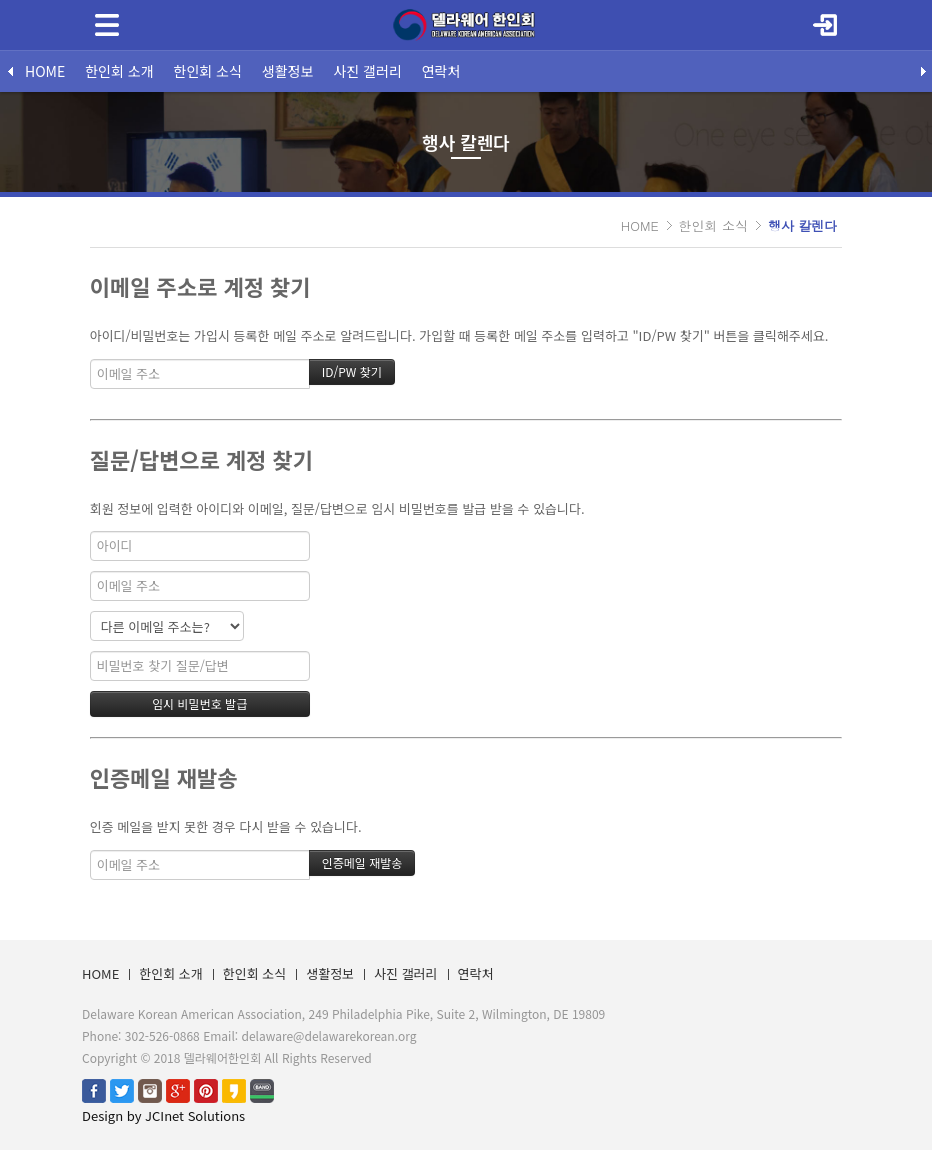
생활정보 (288, 71)
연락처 (441, 71)
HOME (45, 71)
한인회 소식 (208, 71)
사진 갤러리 (367, 71)
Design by (163, 1115)
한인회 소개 (119, 71)
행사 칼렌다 (802, 225)
